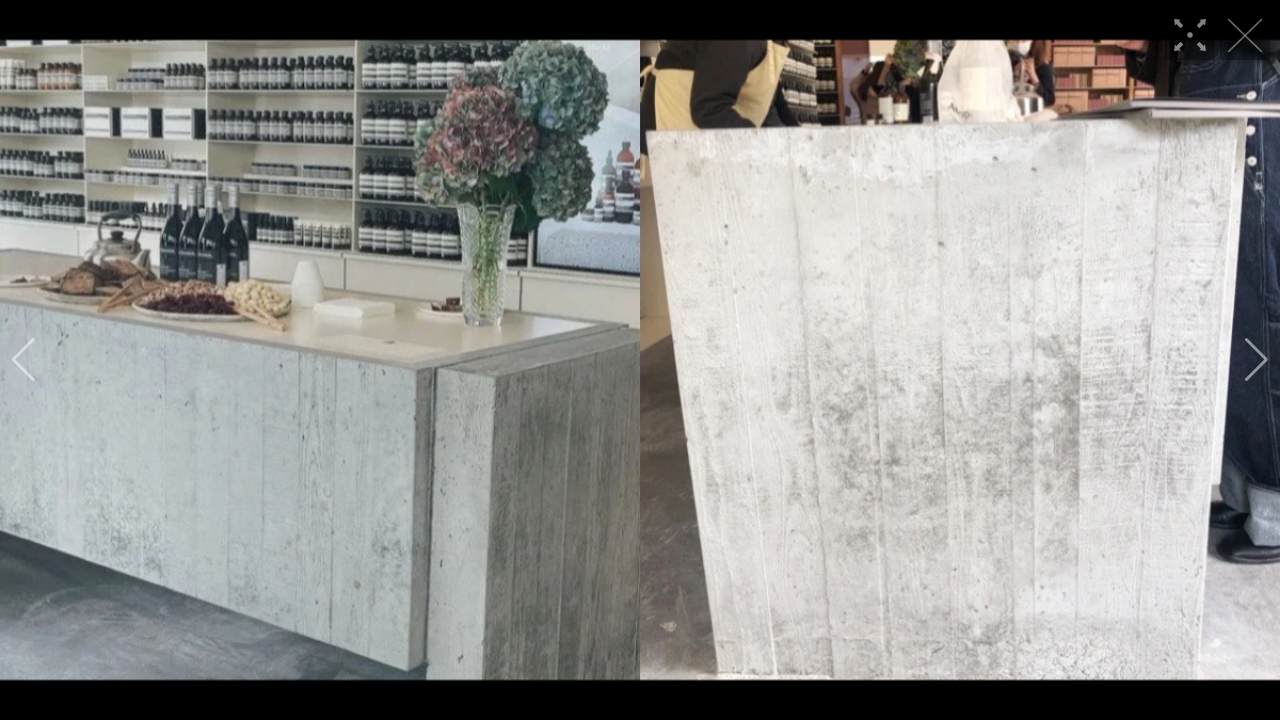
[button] (23, 360)
